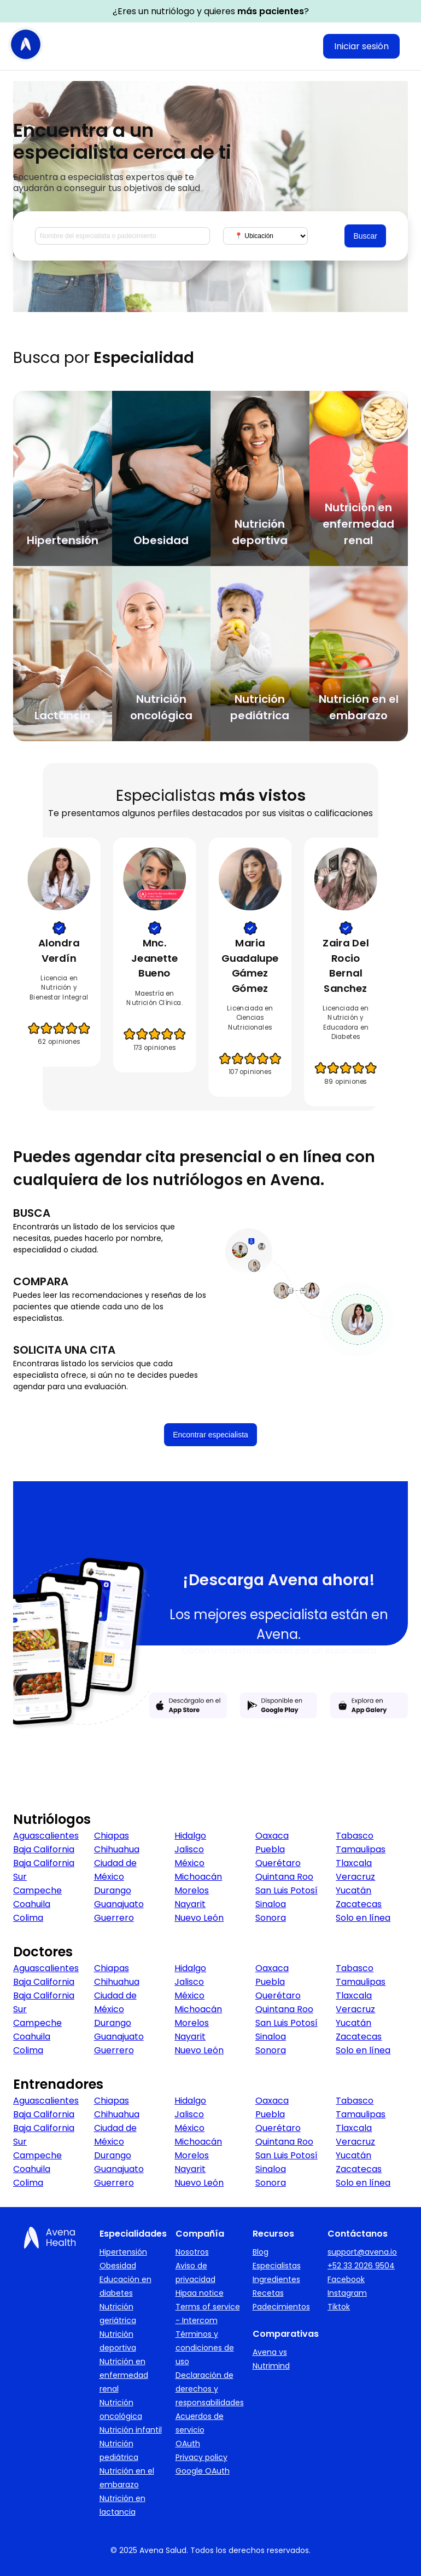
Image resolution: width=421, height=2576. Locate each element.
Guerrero (114, 1917)
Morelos (191, 1890)
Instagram (347, 2293)
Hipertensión (123, 2251)
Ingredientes (276, 2279)
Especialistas (277, 2265)
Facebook (346, 2279)
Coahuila (31, 1904)
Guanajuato (119, 1904)
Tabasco (354, 1835)
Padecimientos (281, 2306)
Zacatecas (359, 1904)
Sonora (270, 1917)
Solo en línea (363, 1917)
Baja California (43, 1849)
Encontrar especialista (210, 1434)
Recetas (268, 2293)
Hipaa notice (200, 2293)
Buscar (365, 236)
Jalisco (189, 1849)
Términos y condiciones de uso (205, 2348)
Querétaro (278, 1863)
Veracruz (355, 1876)
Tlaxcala (354, 1863)
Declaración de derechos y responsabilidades (210, 2389)
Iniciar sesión (361, 46)
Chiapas (111, 1835)
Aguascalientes (46, 1835)
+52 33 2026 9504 (361, 2265)
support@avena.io (362, 2251)
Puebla (270, 1849)
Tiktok (339, 2306)
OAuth (188, 2443)
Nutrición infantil (131, 2429)
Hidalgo (190, 1835)
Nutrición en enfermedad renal (124, 2375)
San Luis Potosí (286, 1890)
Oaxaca (272, 1835)
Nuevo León (199, 1917)
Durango (112, 1890)
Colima (28, 1917)
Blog (260, 2251)
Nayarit (190, 1904)
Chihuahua (116, 1849)
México (189, 1863)
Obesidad (118, 2265)
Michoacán (198, 1876)
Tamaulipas (360, 1849)
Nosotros (192, 2251)
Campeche (37, 1890)
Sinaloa (270, 1904)
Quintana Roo (284, 1876)
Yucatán (353, 1890)
